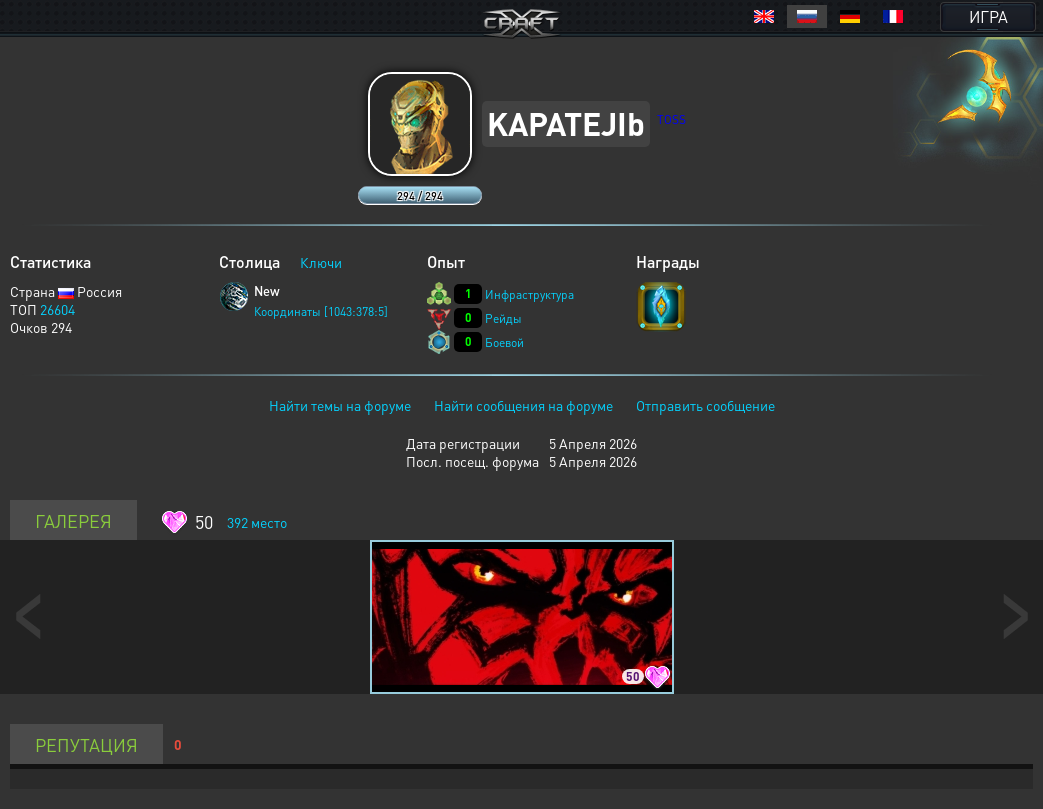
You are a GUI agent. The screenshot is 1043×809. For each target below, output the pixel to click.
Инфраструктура (529, 294)
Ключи (321, 262)
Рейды (503, 318)
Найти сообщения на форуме (523, 405)
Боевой (504, 342)
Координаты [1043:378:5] (321, 311)
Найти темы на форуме (340, 405)
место (257, 522)
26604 (57, 309)
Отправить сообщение (705, 405)
